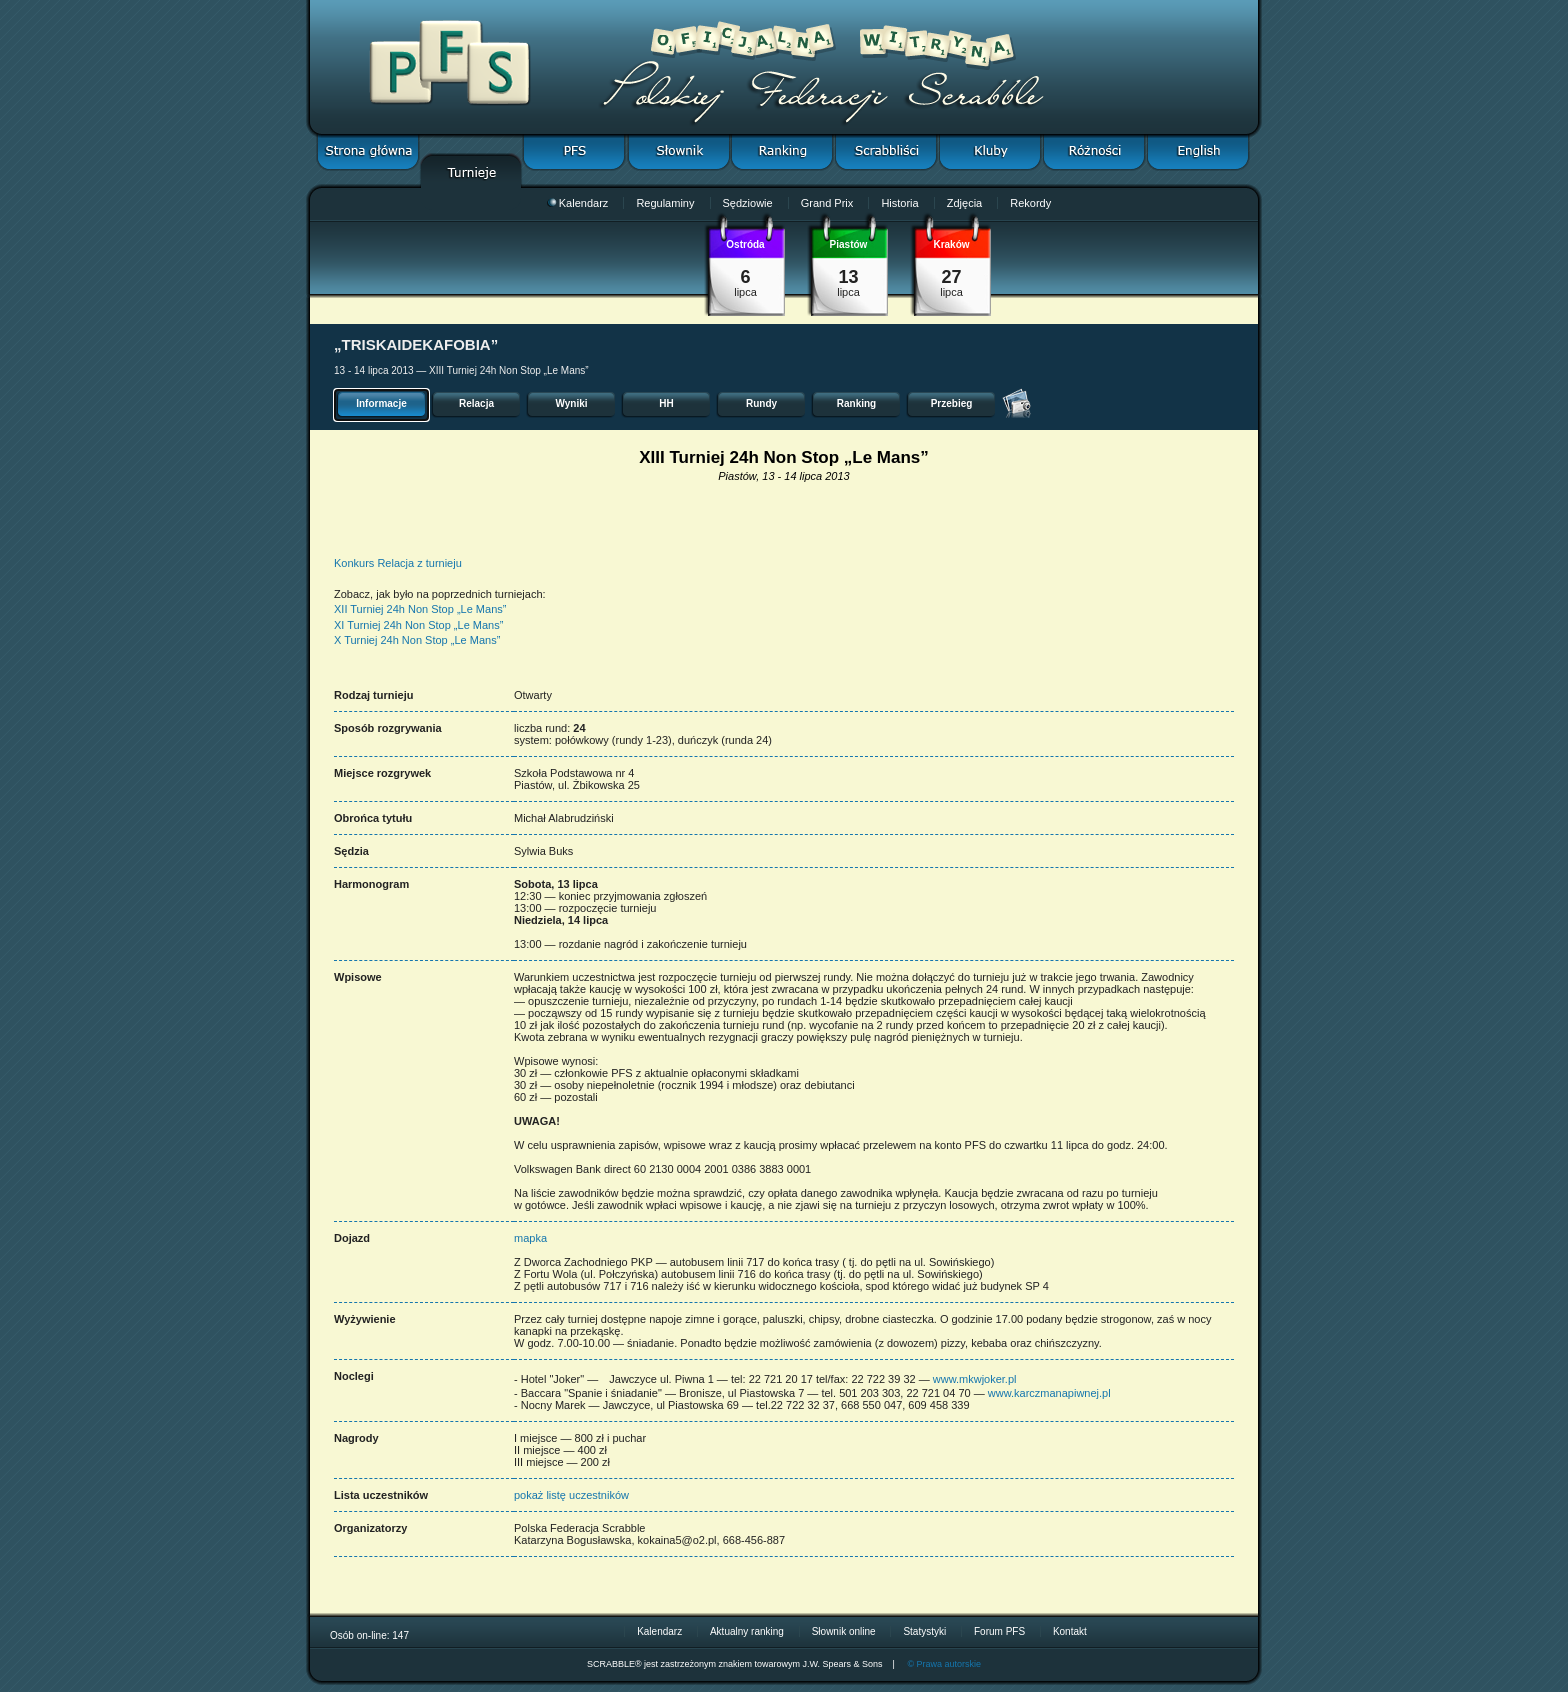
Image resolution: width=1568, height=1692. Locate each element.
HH (666, 403)
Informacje (381, 403)
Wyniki (571, 403)
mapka (530, 1238)
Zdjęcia (964, 203)
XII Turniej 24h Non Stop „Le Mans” (420, 609)
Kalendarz (578, 203)
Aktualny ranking (747, 1631)
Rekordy (1030, 203)
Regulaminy (665, 203)
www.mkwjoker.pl (975, 1379)
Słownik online (844, 1631)
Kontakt (1070, 1631)
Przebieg (952, 403)
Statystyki (924, 1631)
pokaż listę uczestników (571, 1495)
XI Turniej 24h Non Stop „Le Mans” (418, 625)
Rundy (761, 403)
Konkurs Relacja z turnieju (398, 563)
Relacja (476, 403)
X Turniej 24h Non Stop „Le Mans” (417, 640)
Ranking (856, 403)
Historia (899, 203)
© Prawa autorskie (944, 1664)
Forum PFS (999, 1631)
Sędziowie (748, 203)
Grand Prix (827, 203)
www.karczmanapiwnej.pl (1049, 1393)
